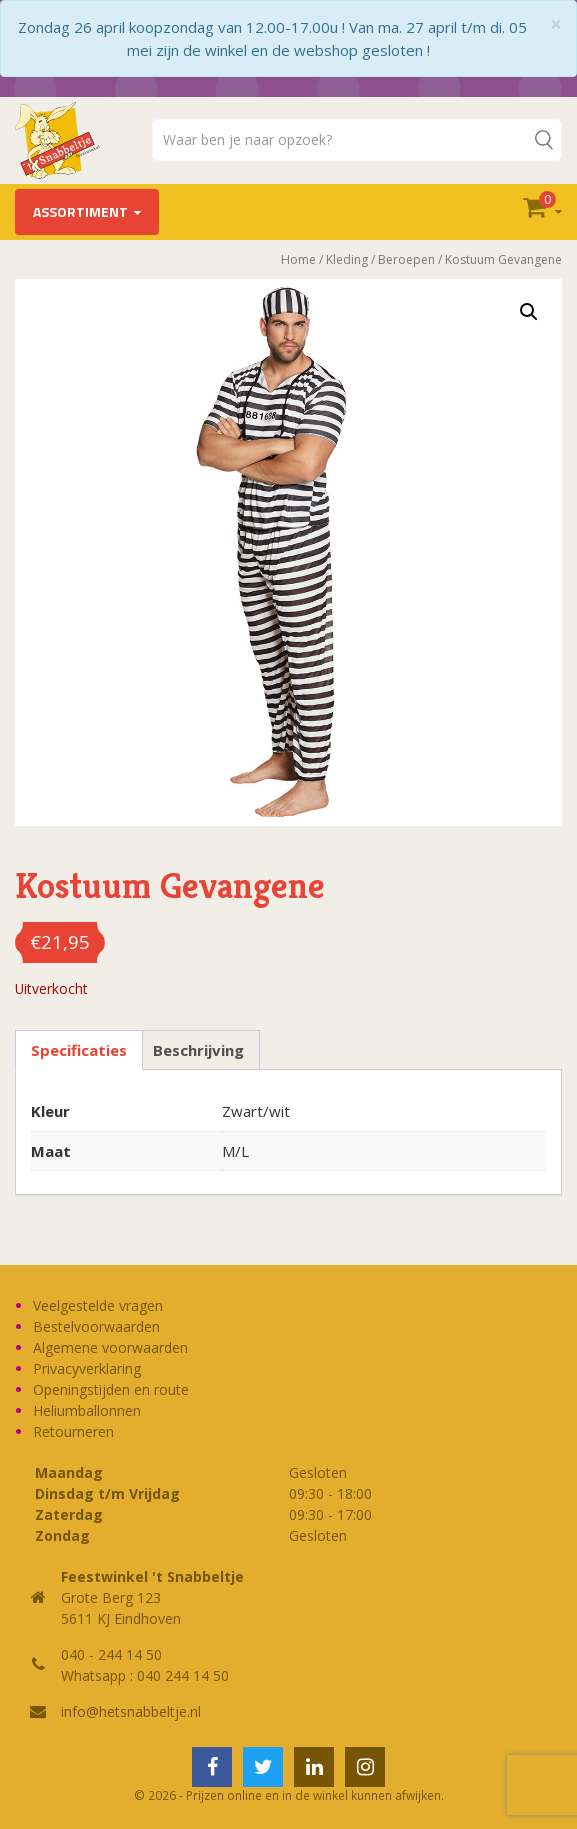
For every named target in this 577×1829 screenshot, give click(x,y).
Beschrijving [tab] (198, 1050)
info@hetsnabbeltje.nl (131, 1711)
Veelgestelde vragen (98, 1305)
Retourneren (73, 1431)
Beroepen (406, 259)
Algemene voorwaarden (110, 1347)
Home (298, 259)
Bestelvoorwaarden (96, 1326)
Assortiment (80, 211)
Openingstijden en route (111, 1389)
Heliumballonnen (87, 1410)
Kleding (347, 259)
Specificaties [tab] (79, 1050)
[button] (529, 312)
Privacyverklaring (87, 1368)
